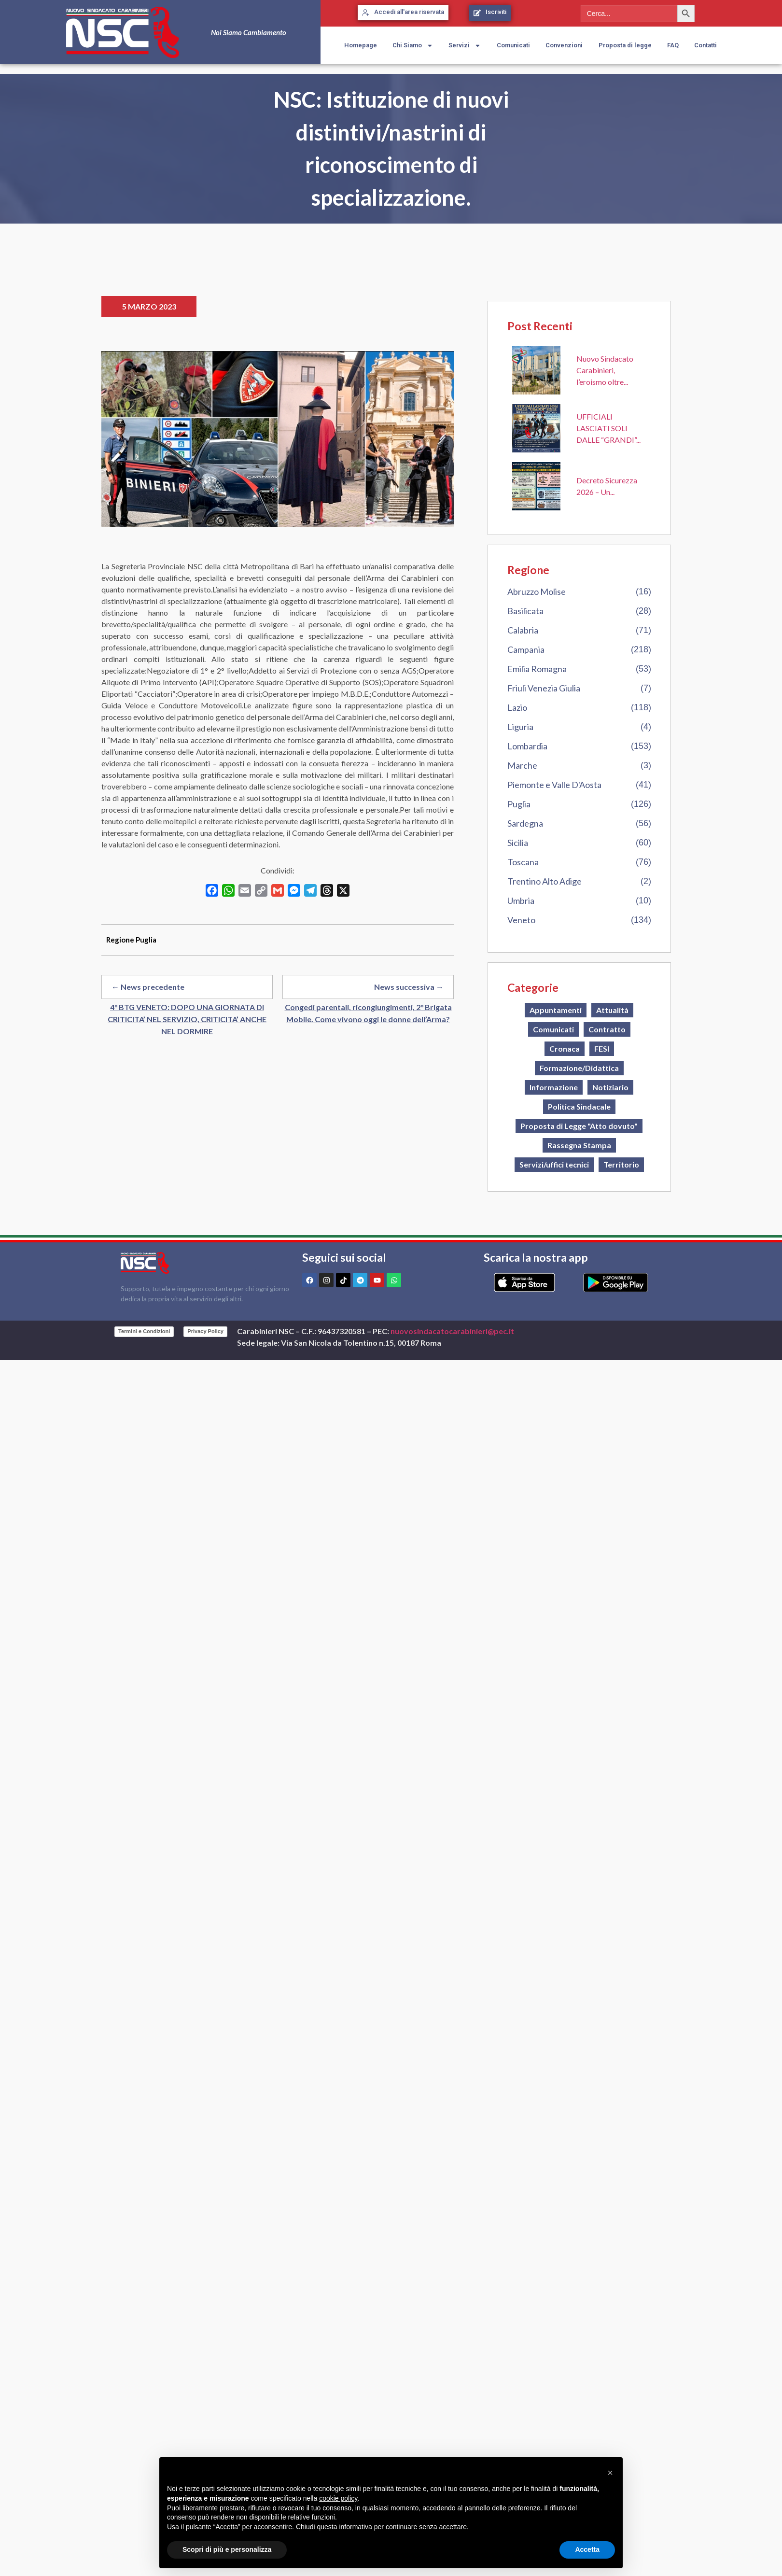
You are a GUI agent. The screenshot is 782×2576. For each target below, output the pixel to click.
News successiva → (409, 986)
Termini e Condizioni (144, 1331)
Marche (522, 765)
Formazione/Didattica (579, 1067)
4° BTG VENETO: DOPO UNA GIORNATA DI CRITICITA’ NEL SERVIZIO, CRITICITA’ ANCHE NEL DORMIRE (187, 1019)
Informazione (554, 1087)
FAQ (673, 45)
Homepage (360, 45)
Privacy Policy (205, 1331)
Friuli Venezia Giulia (543, 688)
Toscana (523, 862)
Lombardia (527, 746)
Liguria (520, 726)
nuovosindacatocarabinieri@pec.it (452, 1331)
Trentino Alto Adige (544, 881)
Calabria (522, 630)
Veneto (521, 920)
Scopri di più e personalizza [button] (226, 2549)
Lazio (517, 707)
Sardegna (525, 823)
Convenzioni (564, 45)
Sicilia (517, 842)
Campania (526, 649)
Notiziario (610, 1087)
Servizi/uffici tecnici (554, 1164)
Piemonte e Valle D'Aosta (554, 784)
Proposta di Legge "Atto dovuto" (579, 1125)
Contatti (705, 45)
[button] (610, 2472)
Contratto (607, 1029)
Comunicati (513, 45)
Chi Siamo (412, 46)
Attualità (612, 1009)
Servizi (464, 46)
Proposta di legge (625, 45)
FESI (601, 1048)
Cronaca (564, 1048)
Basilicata (525, 610)
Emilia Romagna (537, 668)
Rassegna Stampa (579, 1145)
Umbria (520, 900)
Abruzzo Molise (536, 591)
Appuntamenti (556, 1009)
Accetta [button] (587, 2549)
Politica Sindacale (579, 1106)
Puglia (519, 804)
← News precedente (148, 986)
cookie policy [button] (338, 2498)
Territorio (621, 1164)
